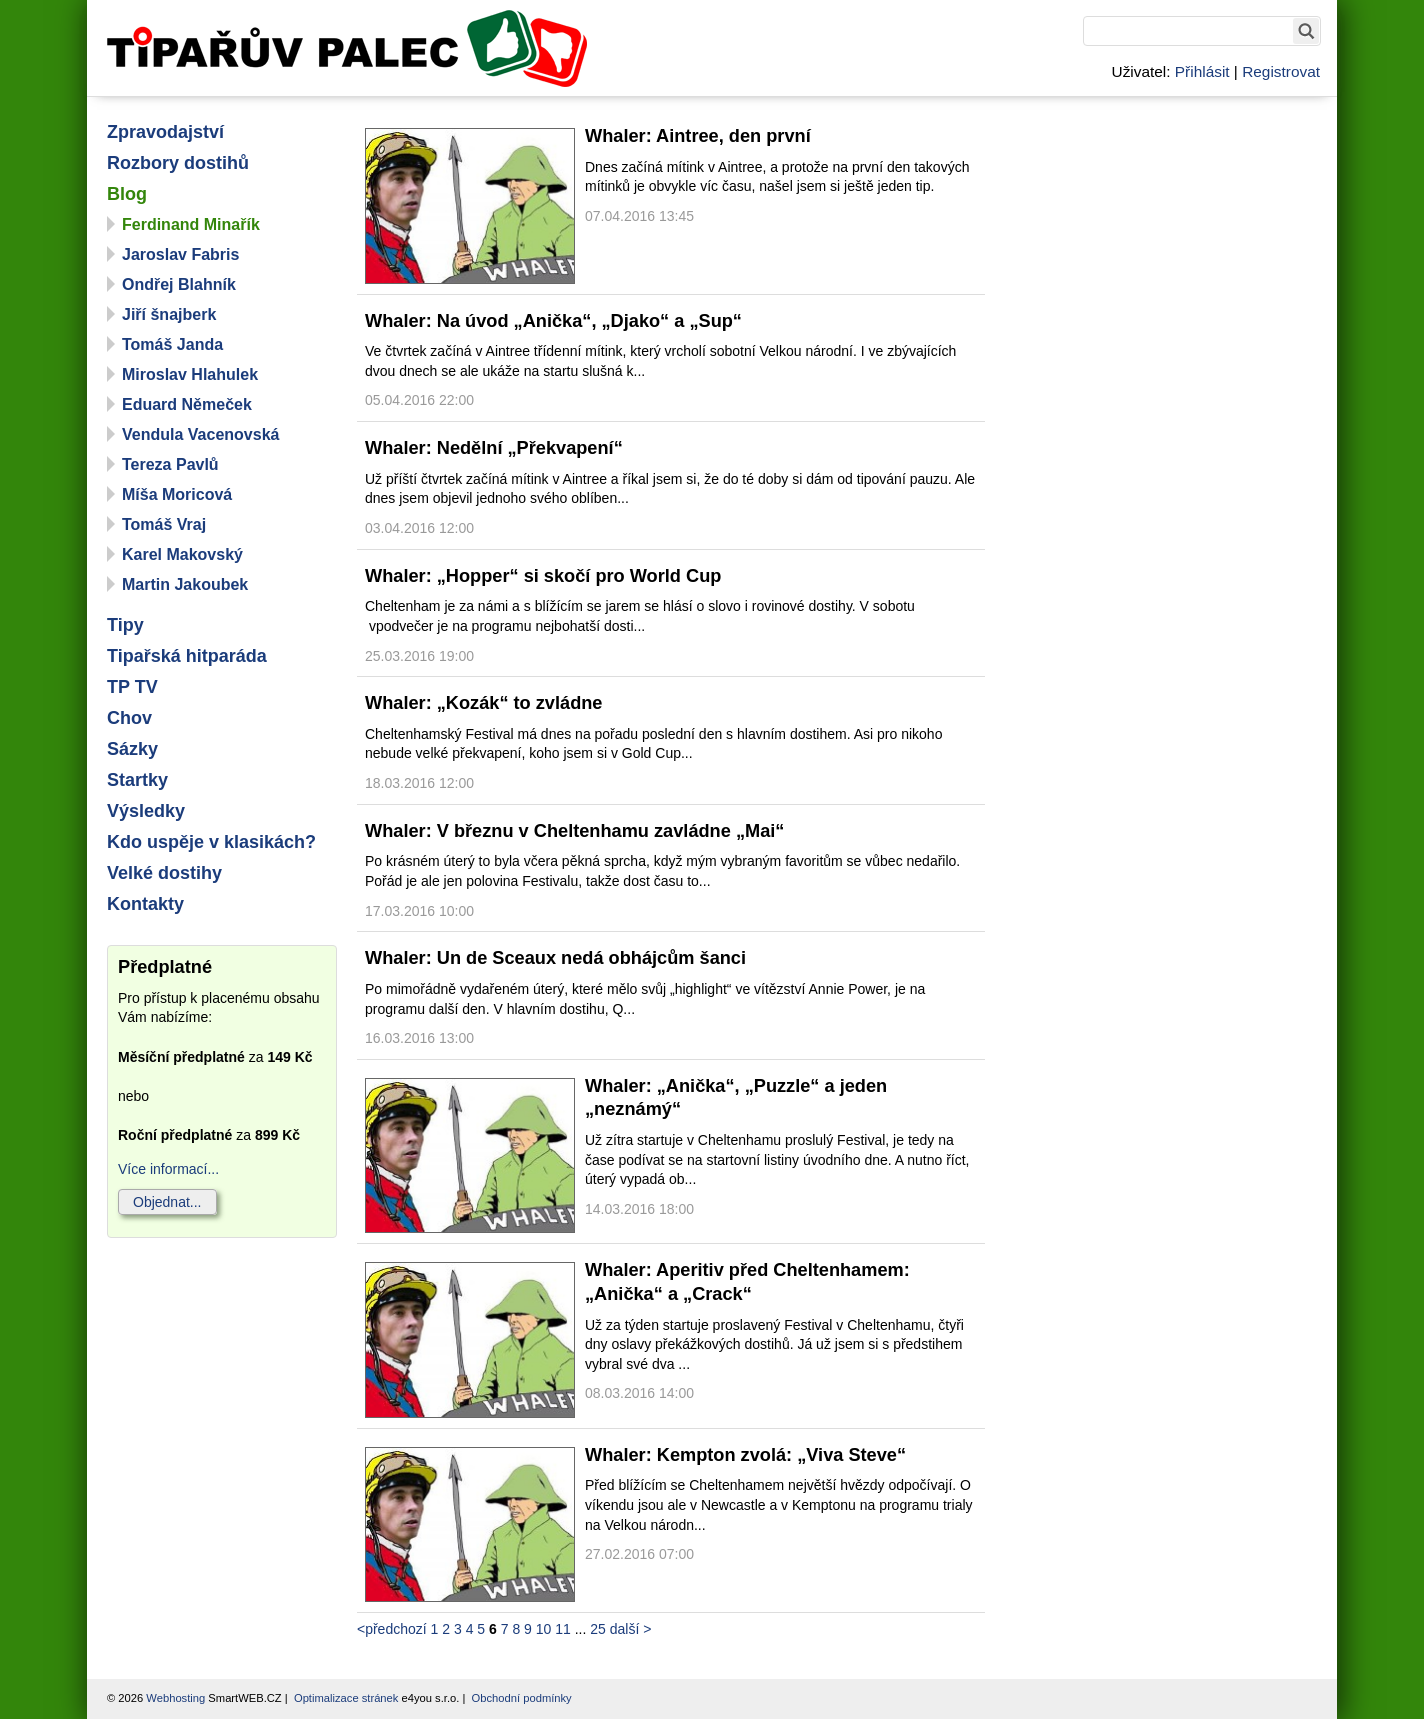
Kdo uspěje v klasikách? (211, 842)
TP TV (132, 687)
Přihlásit (1202, 71)
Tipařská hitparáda (187, 656)
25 (598, 1629)
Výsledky (146, 811)
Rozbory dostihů (178, 163)
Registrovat (1281, 71)
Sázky (132, 749)
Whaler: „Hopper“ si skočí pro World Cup (543, 576)
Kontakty (145, 904)
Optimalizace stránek (346, 1698)
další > (631, 1629)
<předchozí (392, 1629)
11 (563, 1629)
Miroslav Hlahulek (190, 374)
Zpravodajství (165, 132)
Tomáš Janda (172, 344)
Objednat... (167, 1202)
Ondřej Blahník (179, 284)
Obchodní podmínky (522, 1698)
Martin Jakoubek (185, 584)
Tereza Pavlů (170, 464)
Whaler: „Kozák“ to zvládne (484, 703)
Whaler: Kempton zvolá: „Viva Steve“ (745, 1455)
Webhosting (175, 1698)
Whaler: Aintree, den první (698, 136)
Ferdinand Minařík (191, 224)
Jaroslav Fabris (180, 254)
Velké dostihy (164, 873)
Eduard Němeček (187, 404)
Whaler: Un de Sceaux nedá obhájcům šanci (555, 958)
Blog (127, 194)
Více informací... (168, 1169)
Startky (137, 780)
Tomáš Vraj (164, 524)
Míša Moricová (177, 494)
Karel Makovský (182, 554)
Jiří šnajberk (169, 314)
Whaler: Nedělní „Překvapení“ (494, 448)
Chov (129, 718)
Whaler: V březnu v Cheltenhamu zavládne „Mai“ (574, 831)
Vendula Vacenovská (200, 434)
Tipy (125, 625)
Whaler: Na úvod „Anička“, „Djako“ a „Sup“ (553, 321)
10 (544, 1629)
